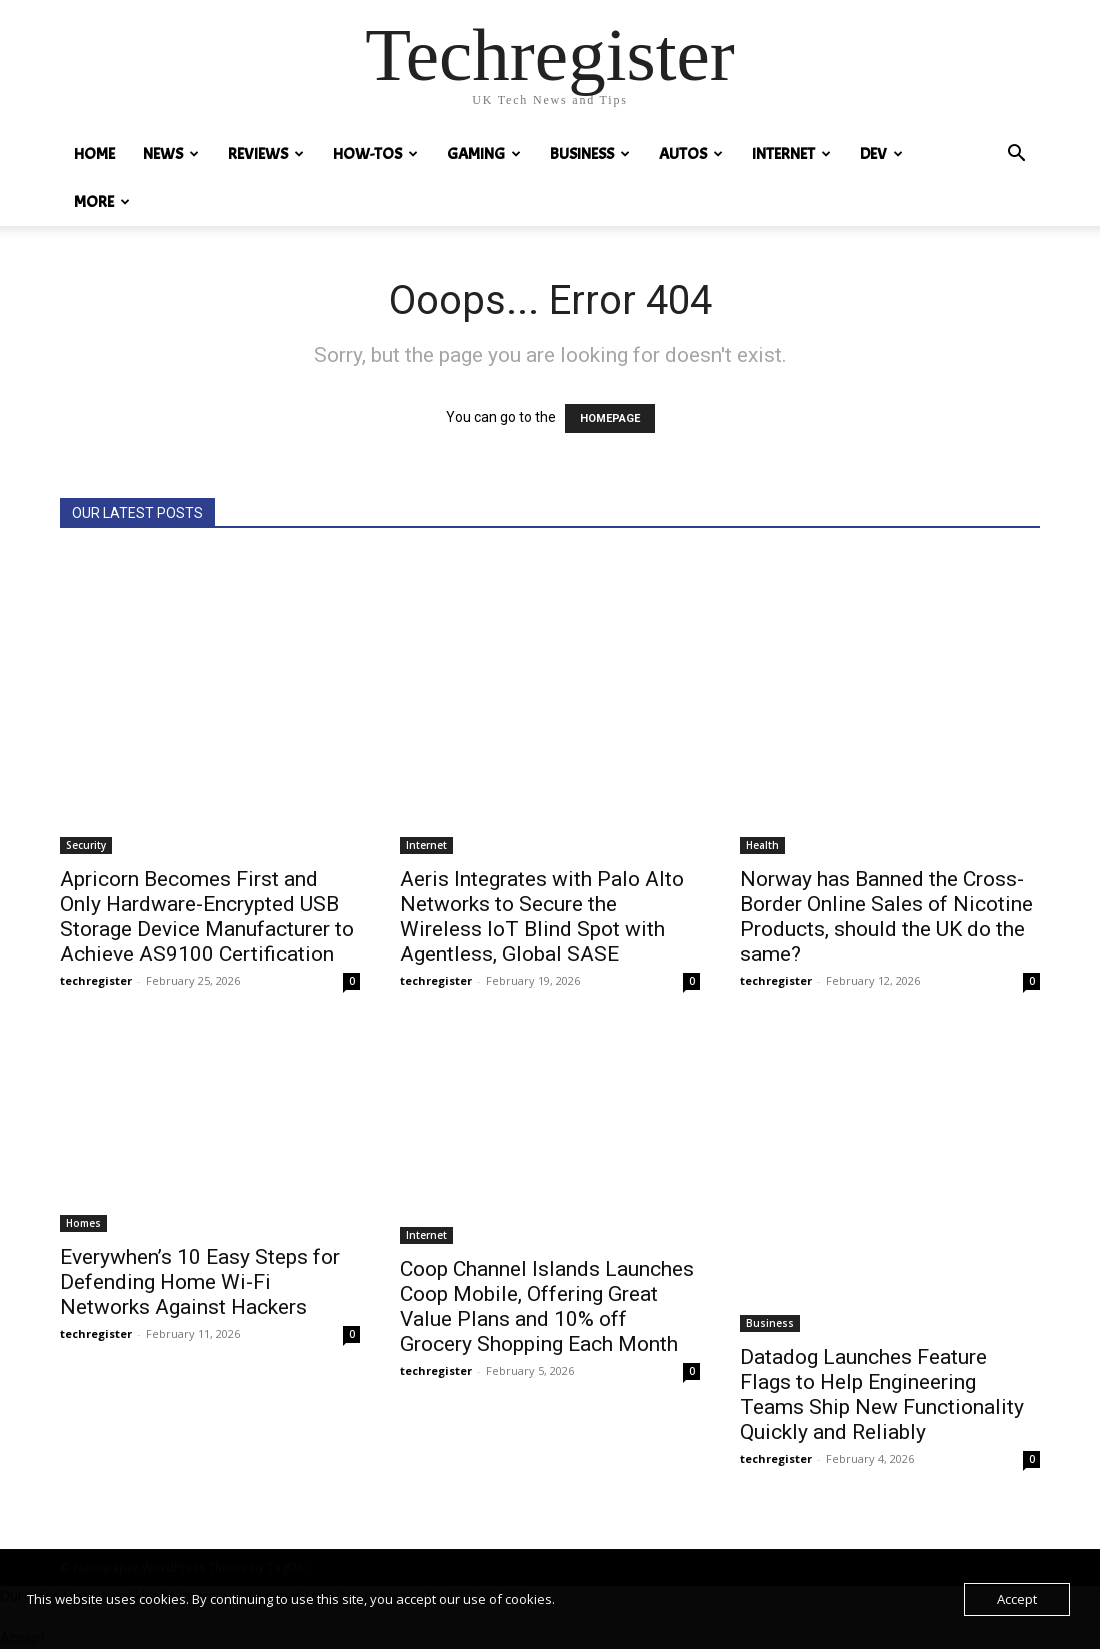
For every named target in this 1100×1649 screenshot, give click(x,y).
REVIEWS (266, 154)
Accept (1017, 1599)
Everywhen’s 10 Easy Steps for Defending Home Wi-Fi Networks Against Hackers (200, 1282)
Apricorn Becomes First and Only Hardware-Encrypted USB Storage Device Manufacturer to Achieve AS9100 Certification (207, 916)
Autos (691, 154)
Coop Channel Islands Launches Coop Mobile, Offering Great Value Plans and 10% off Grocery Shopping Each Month (547, 1306)
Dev (881, 154)
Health (762, 845)
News (171, 154)
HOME (94, 154)
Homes (83, 1223)
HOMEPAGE (610, 418)
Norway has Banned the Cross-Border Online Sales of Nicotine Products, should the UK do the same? (886, 916)
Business (590, 154)
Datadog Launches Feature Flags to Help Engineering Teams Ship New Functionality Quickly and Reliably (882, 1394)
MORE (102, 202)
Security (86, 845)
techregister (96, 980)
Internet (791, 154)
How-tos (375, 154)
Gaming (484, 154)
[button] (1016, 155)
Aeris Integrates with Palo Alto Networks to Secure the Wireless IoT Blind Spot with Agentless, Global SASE (542, 916)
